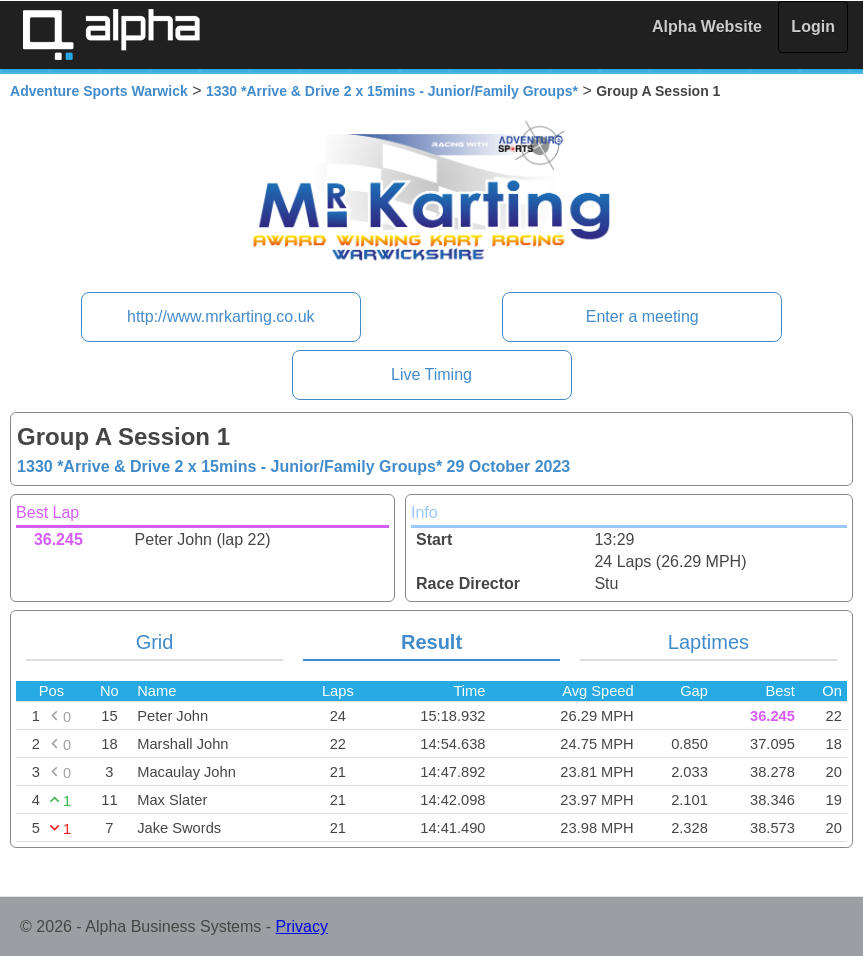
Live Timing (431, 374)
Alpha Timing (111, 34)
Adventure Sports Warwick (99, 91)
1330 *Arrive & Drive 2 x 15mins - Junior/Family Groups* (392, 91)
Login (813, 26)
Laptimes (708, 642)
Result (431, 642)
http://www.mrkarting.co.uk (221, 316)
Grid (155, 642)
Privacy (302, 926)
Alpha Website (707, 26)
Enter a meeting (642, 316)
